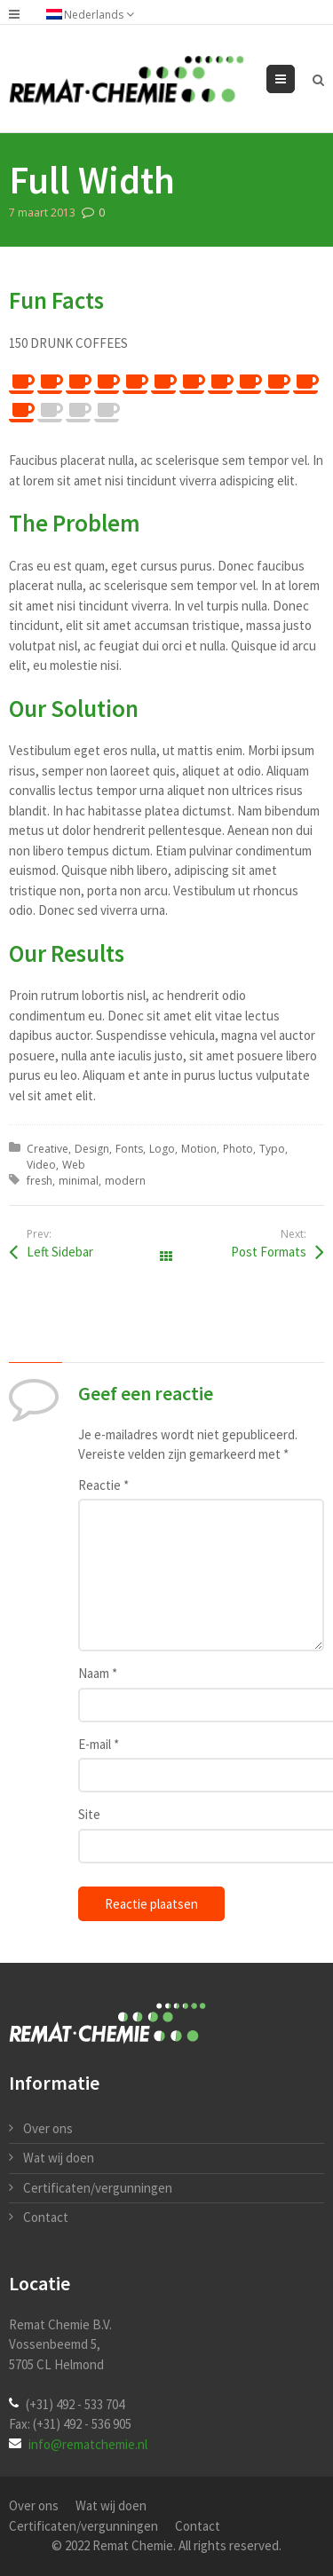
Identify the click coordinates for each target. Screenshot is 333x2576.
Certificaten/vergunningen (97, 2187)
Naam (97, 1673)
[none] (99, 14)
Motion (199, 1148)
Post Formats (268, 1251)
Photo (238, 1148)
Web (73, 1164)
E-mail (98, 1744)
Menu (294, 78)
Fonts (129, 1148)
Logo (162, 1148)
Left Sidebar (60, 1251)
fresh (39, 1180)
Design (92, 1148)
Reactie (103, 1485)
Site (89, 1814)
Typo (272, 1148)
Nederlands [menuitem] (93, 14)
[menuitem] (99, 14)
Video (41, 1164)
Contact (45, 2217)
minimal (79, 1180)
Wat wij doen (58, 2157)
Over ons (48, 2128)
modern (125, 1180)
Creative (47, 1148)
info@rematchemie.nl (87, 2444)
